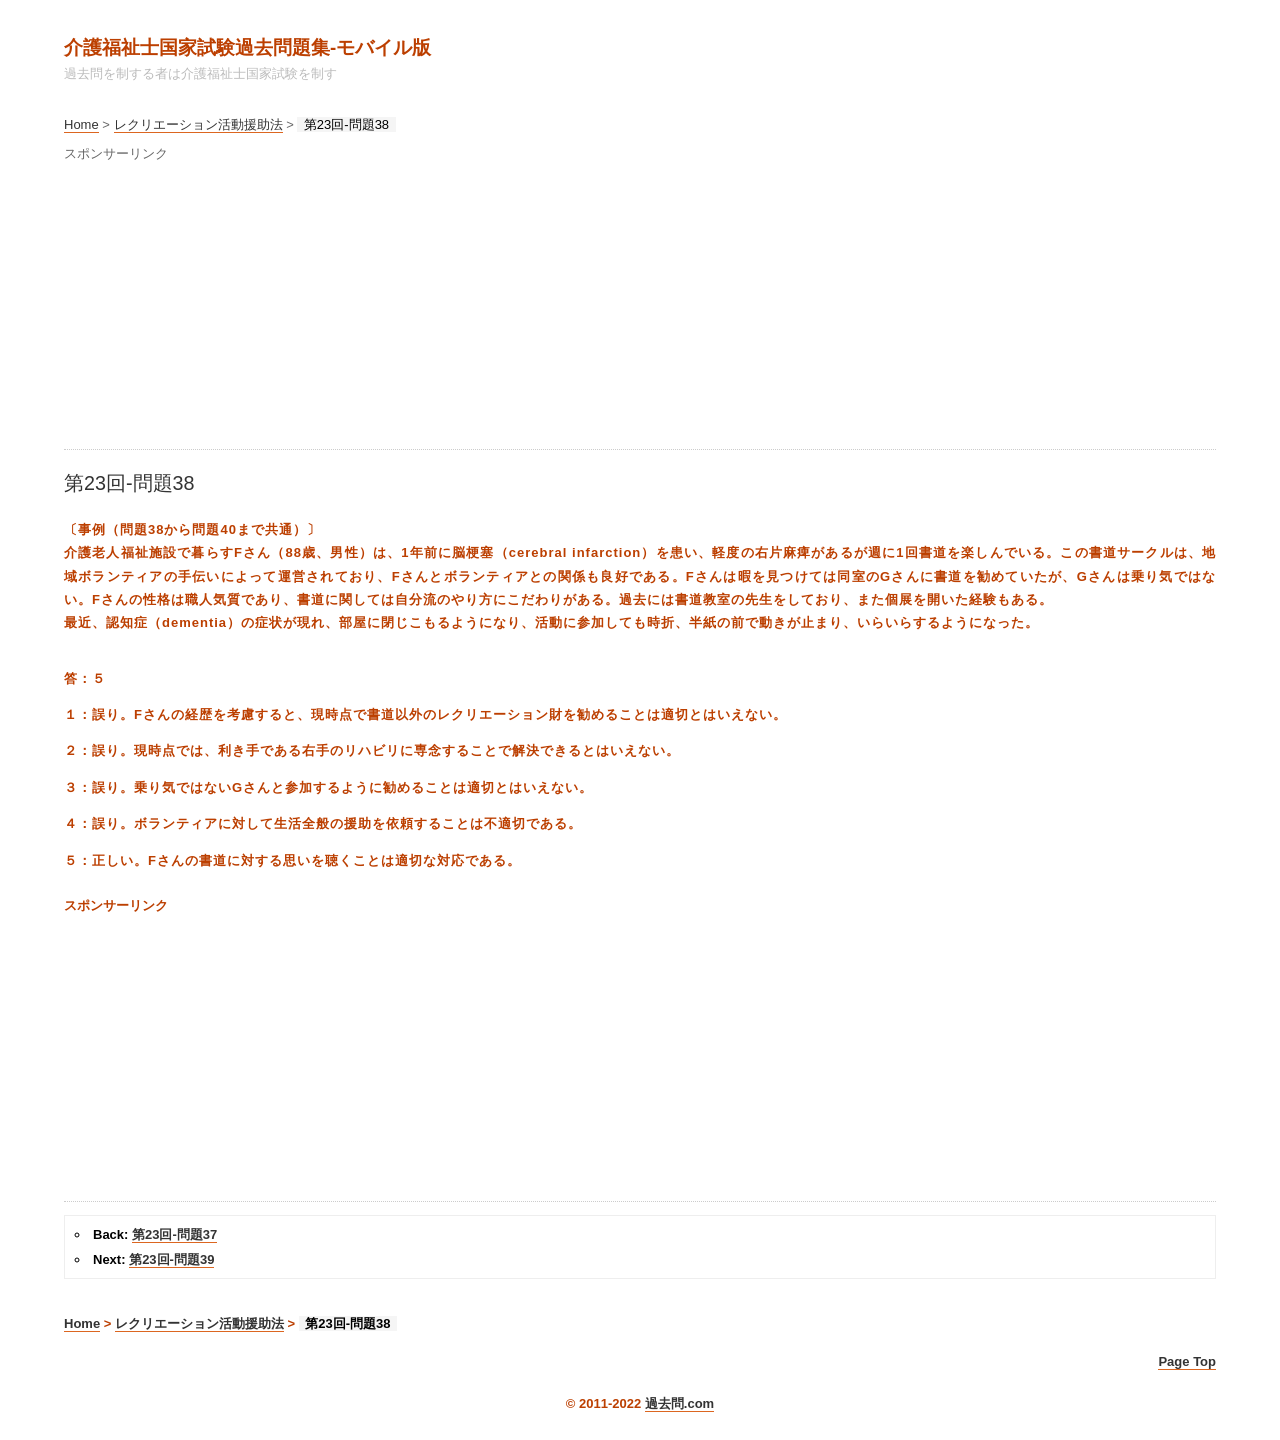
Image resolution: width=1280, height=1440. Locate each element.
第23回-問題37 (174, 1234)
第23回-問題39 (171, 1259)
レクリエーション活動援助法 (198, 124)
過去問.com (679, 1403)
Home (81, 124)
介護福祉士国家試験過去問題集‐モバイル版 (247, 47)
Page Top (1187, 1361)
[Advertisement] (640, 309)
